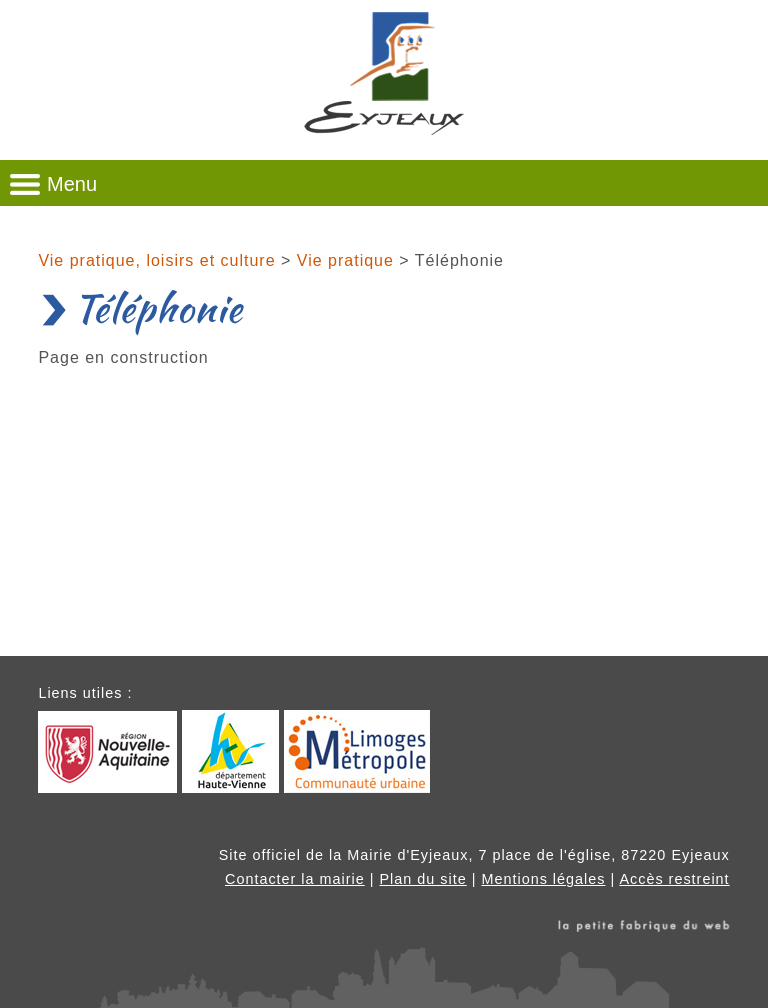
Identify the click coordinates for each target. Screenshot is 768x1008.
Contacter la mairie (295, 879)
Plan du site (423, 879)
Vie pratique (345, 260)
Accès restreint (674, 879)
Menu (72, 184)
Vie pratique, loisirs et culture (156, 260)
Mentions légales (543, 879)
